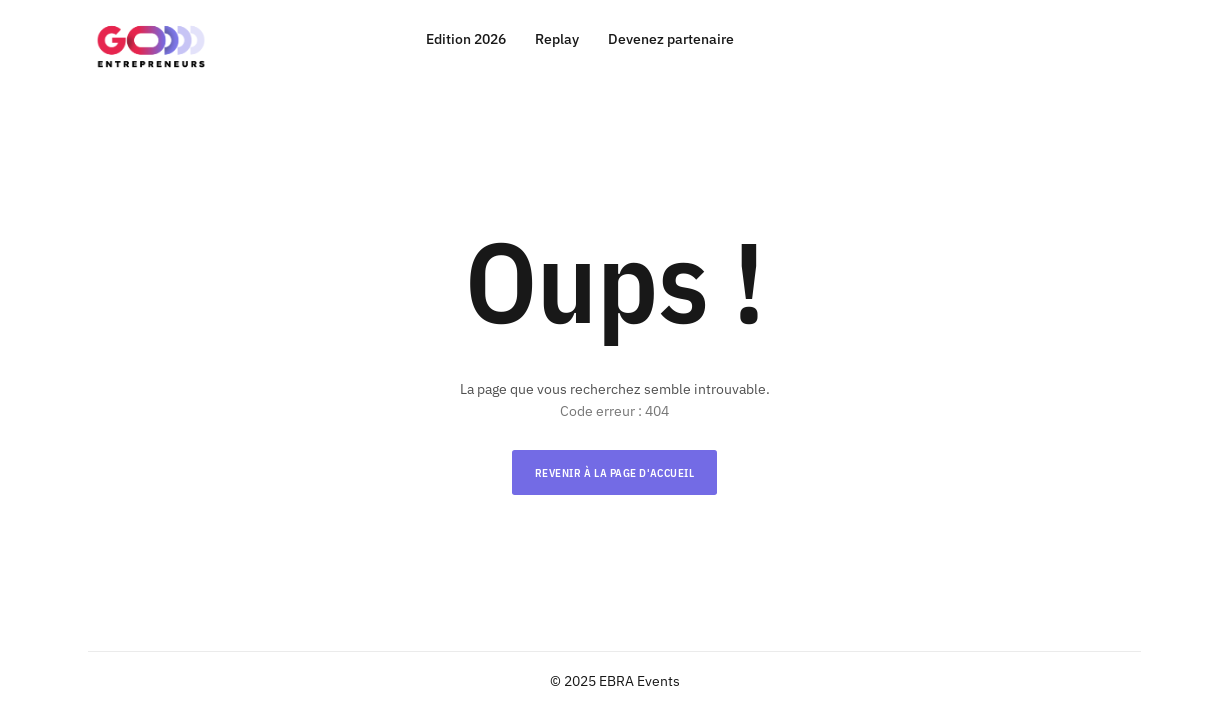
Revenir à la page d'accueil (615, 473)
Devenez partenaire (671, 39)
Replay (557, 39)
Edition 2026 (466, 39)
